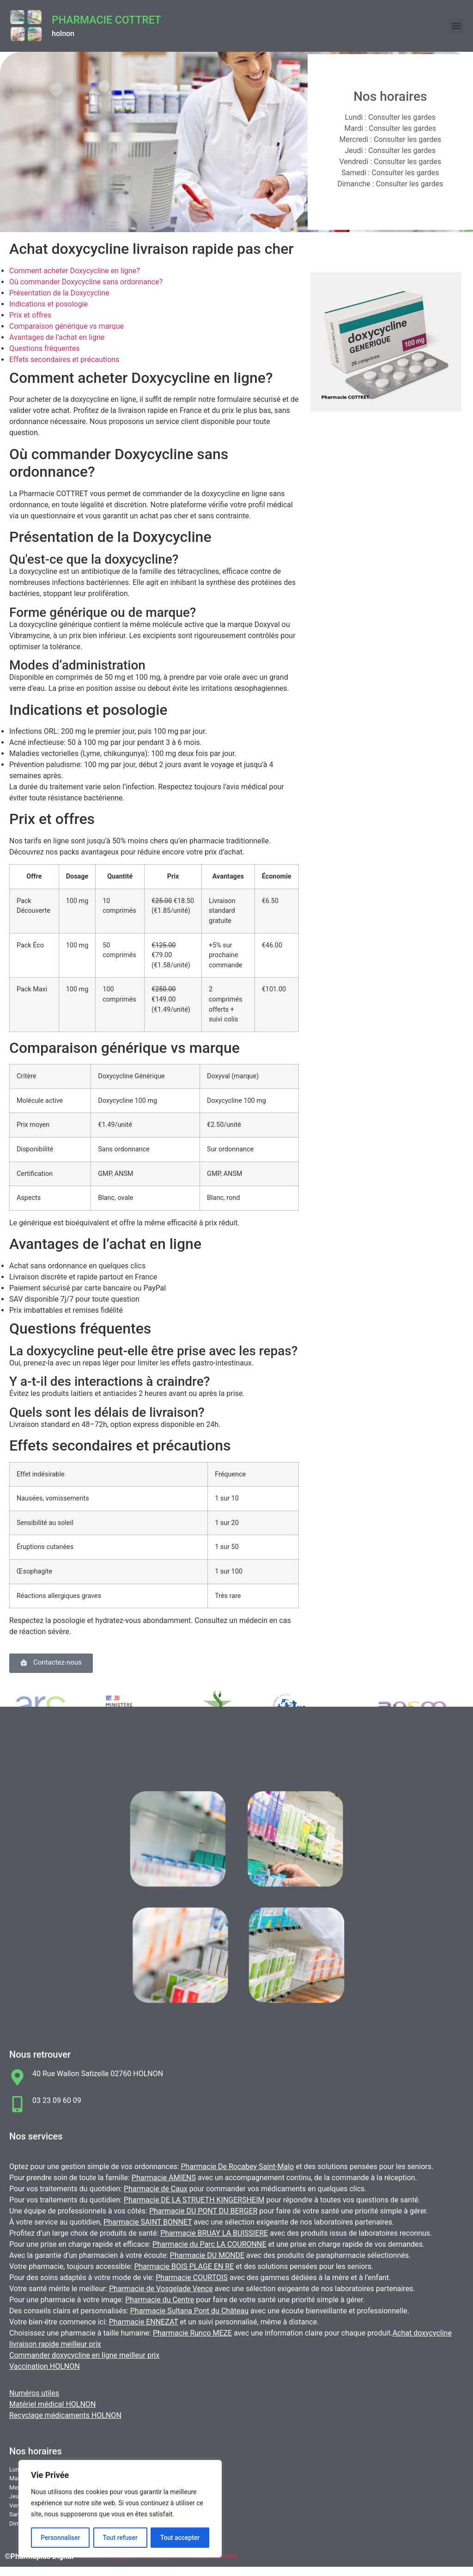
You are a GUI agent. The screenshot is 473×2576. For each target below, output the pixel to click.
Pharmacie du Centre (159, 2299)
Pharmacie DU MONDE (207, 2255)
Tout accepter (180, 2537)
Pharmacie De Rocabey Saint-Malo (237, 2166)
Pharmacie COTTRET (106, 20)
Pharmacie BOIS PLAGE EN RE (184, 2266)
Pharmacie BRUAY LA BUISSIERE (214, 2233)
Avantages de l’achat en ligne (56, 337)
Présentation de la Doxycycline (59, 293)
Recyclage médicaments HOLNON (65, 2415)
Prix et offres (30, 315)
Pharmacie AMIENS (164, 2177)
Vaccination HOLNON (44, 2366)
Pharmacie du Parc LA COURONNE (209, 2244)
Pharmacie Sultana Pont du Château (189, 2310)
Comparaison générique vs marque (66, 326)
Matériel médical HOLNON (52, 2404)
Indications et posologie (48, 304)
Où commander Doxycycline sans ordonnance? (86, 281)
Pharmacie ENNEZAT (143, 2322)
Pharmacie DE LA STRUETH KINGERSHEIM (194, 2199)
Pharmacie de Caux (156, 2188)
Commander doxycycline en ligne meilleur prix (84, 2355)
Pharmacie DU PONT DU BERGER (203, 2211)
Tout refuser (120, 2537)
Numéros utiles (34, 2393)
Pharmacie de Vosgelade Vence (161, 2288)
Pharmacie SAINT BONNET (147, 2222)
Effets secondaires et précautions (64, 359)
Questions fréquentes (44, 348)
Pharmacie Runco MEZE (192, 2333)
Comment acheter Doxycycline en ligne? (74, 270)
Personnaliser (60, 2537)
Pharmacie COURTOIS (192, 2277)
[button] (456, 26)
